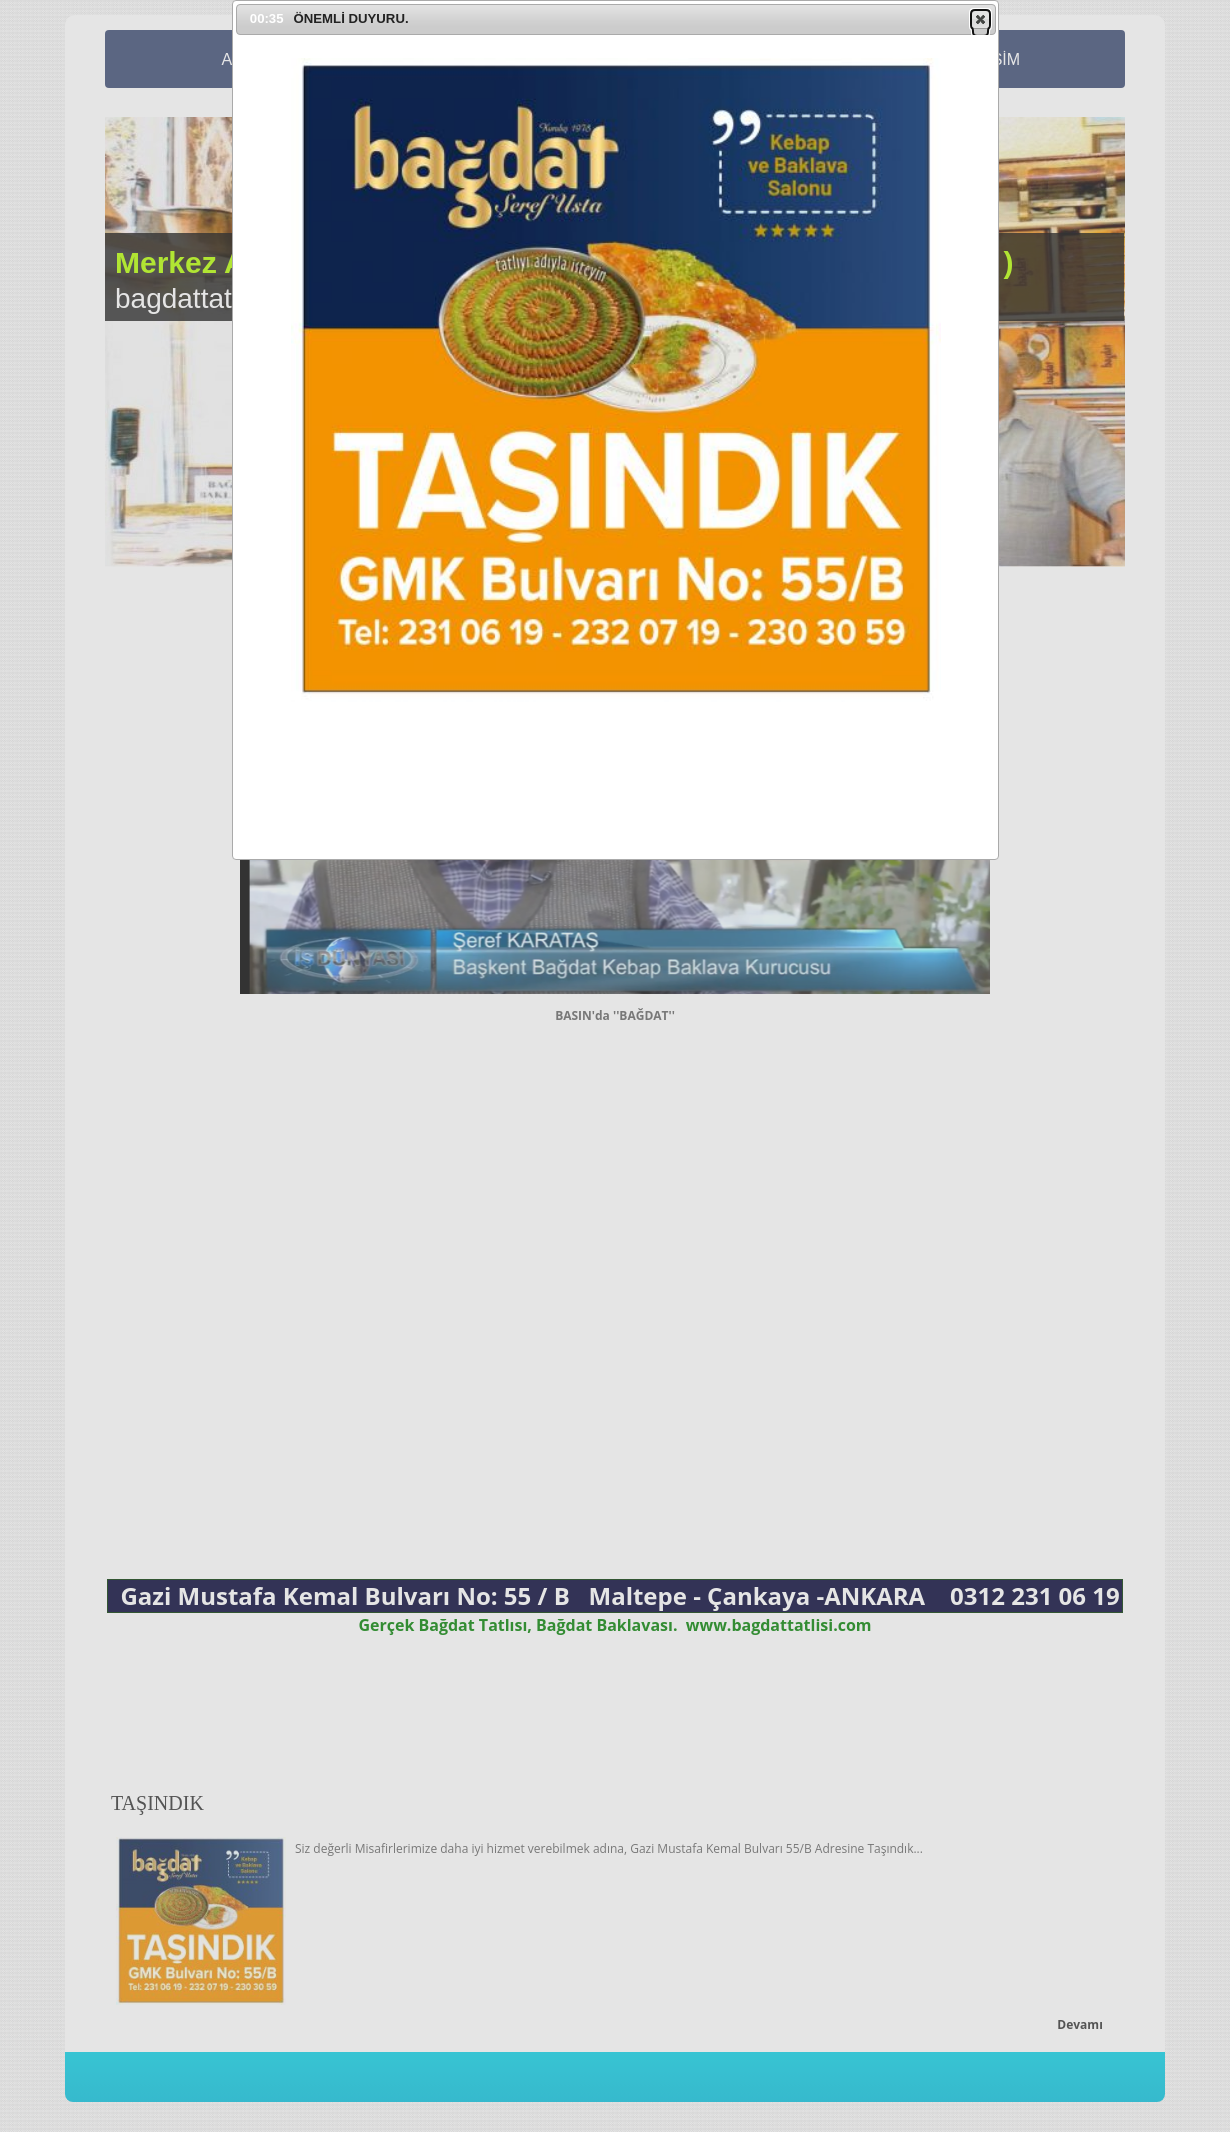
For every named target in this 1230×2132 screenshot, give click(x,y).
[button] (980, 19)
